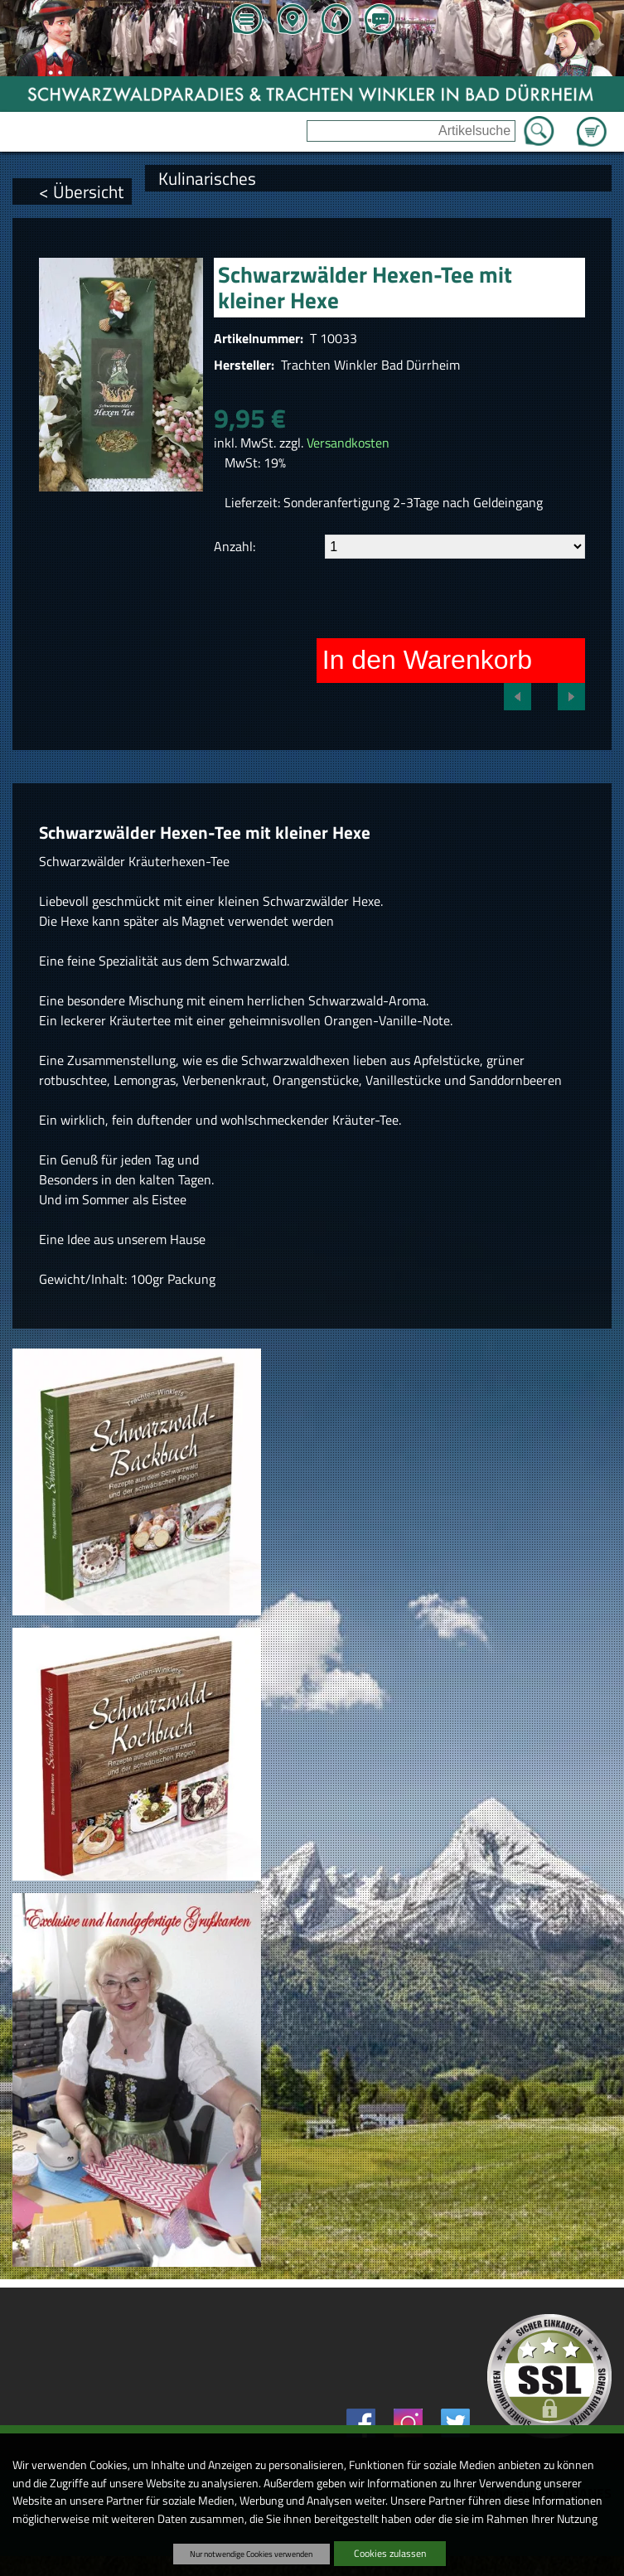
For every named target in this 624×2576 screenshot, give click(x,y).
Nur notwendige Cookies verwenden (251, 2553)
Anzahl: (234, 546)
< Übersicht (81, 191)
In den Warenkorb (427, 660)
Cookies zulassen (390, 2553)
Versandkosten (348, 443)
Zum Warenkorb (592, 122)
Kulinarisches (207, 178)
